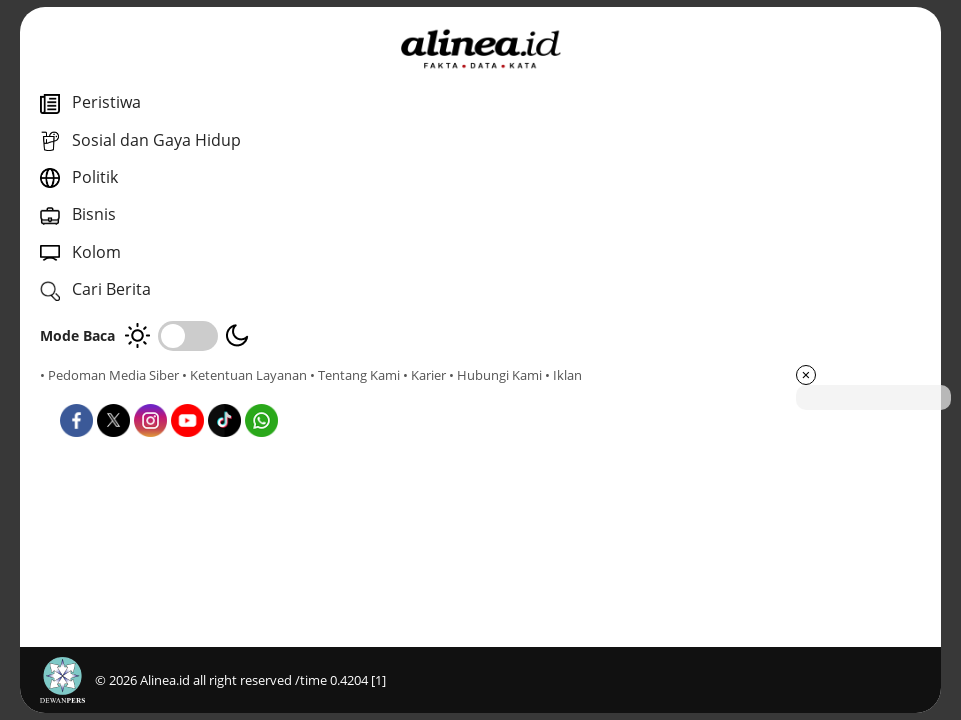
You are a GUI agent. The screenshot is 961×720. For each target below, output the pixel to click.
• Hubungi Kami (225, 393)
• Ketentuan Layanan (244, 375)
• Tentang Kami (85, 393)
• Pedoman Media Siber (109, 375)
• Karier (154, 393)
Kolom (482, 599)
